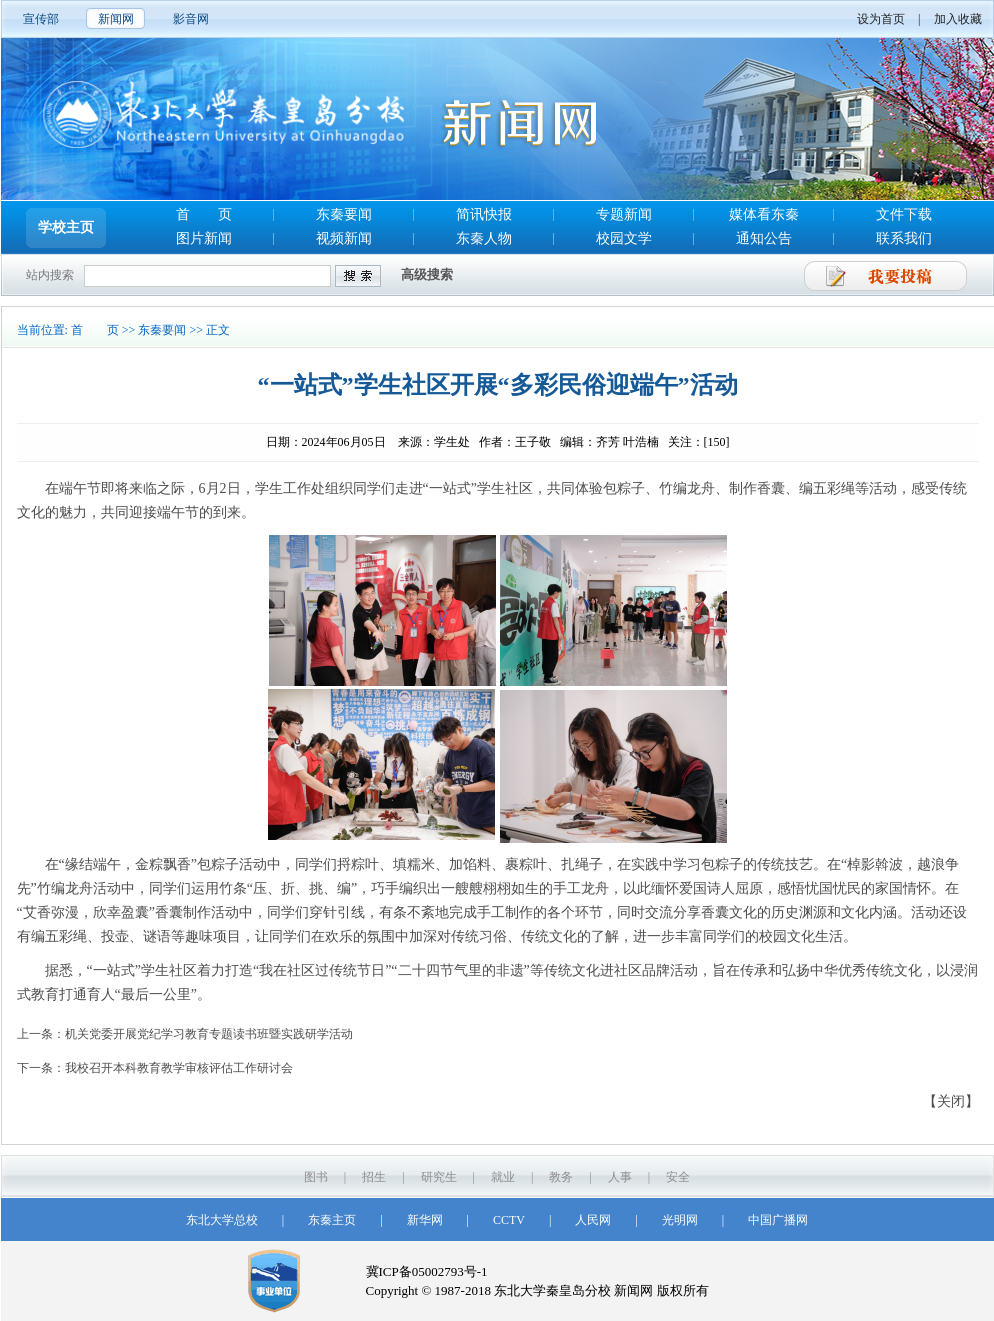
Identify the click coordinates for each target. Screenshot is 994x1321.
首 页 (204, 214)
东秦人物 (484, 238)
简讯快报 (484, 214)
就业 (503, 1177)
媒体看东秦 (764, 214)
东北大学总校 (222, 1220)
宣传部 (41, 19)
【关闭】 (951, 1101)
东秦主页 (332, 1220)
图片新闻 (204, 238)
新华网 (425, 1220)
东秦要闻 (344, 214)
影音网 (191, 19)
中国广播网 (778, 1220)
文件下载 (904, 214)
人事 (620, 1177)
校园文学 (624, 238)
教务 (561, 1177)
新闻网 (116, 19)
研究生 (439, 1177)
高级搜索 (427, 274)
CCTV (509, 1220)
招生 (374, 1177)
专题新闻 (624, 214)
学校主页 (66, 227)
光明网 (680, 1220)
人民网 (593, 1220)
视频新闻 (344, 238)
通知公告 (764, 238)
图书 (316, 1177)
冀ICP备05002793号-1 (427, 1271)
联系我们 (904, 238)
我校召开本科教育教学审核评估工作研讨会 (179, 1068)
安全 (678, 1177)
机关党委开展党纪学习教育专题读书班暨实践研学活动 (209, 1034)
